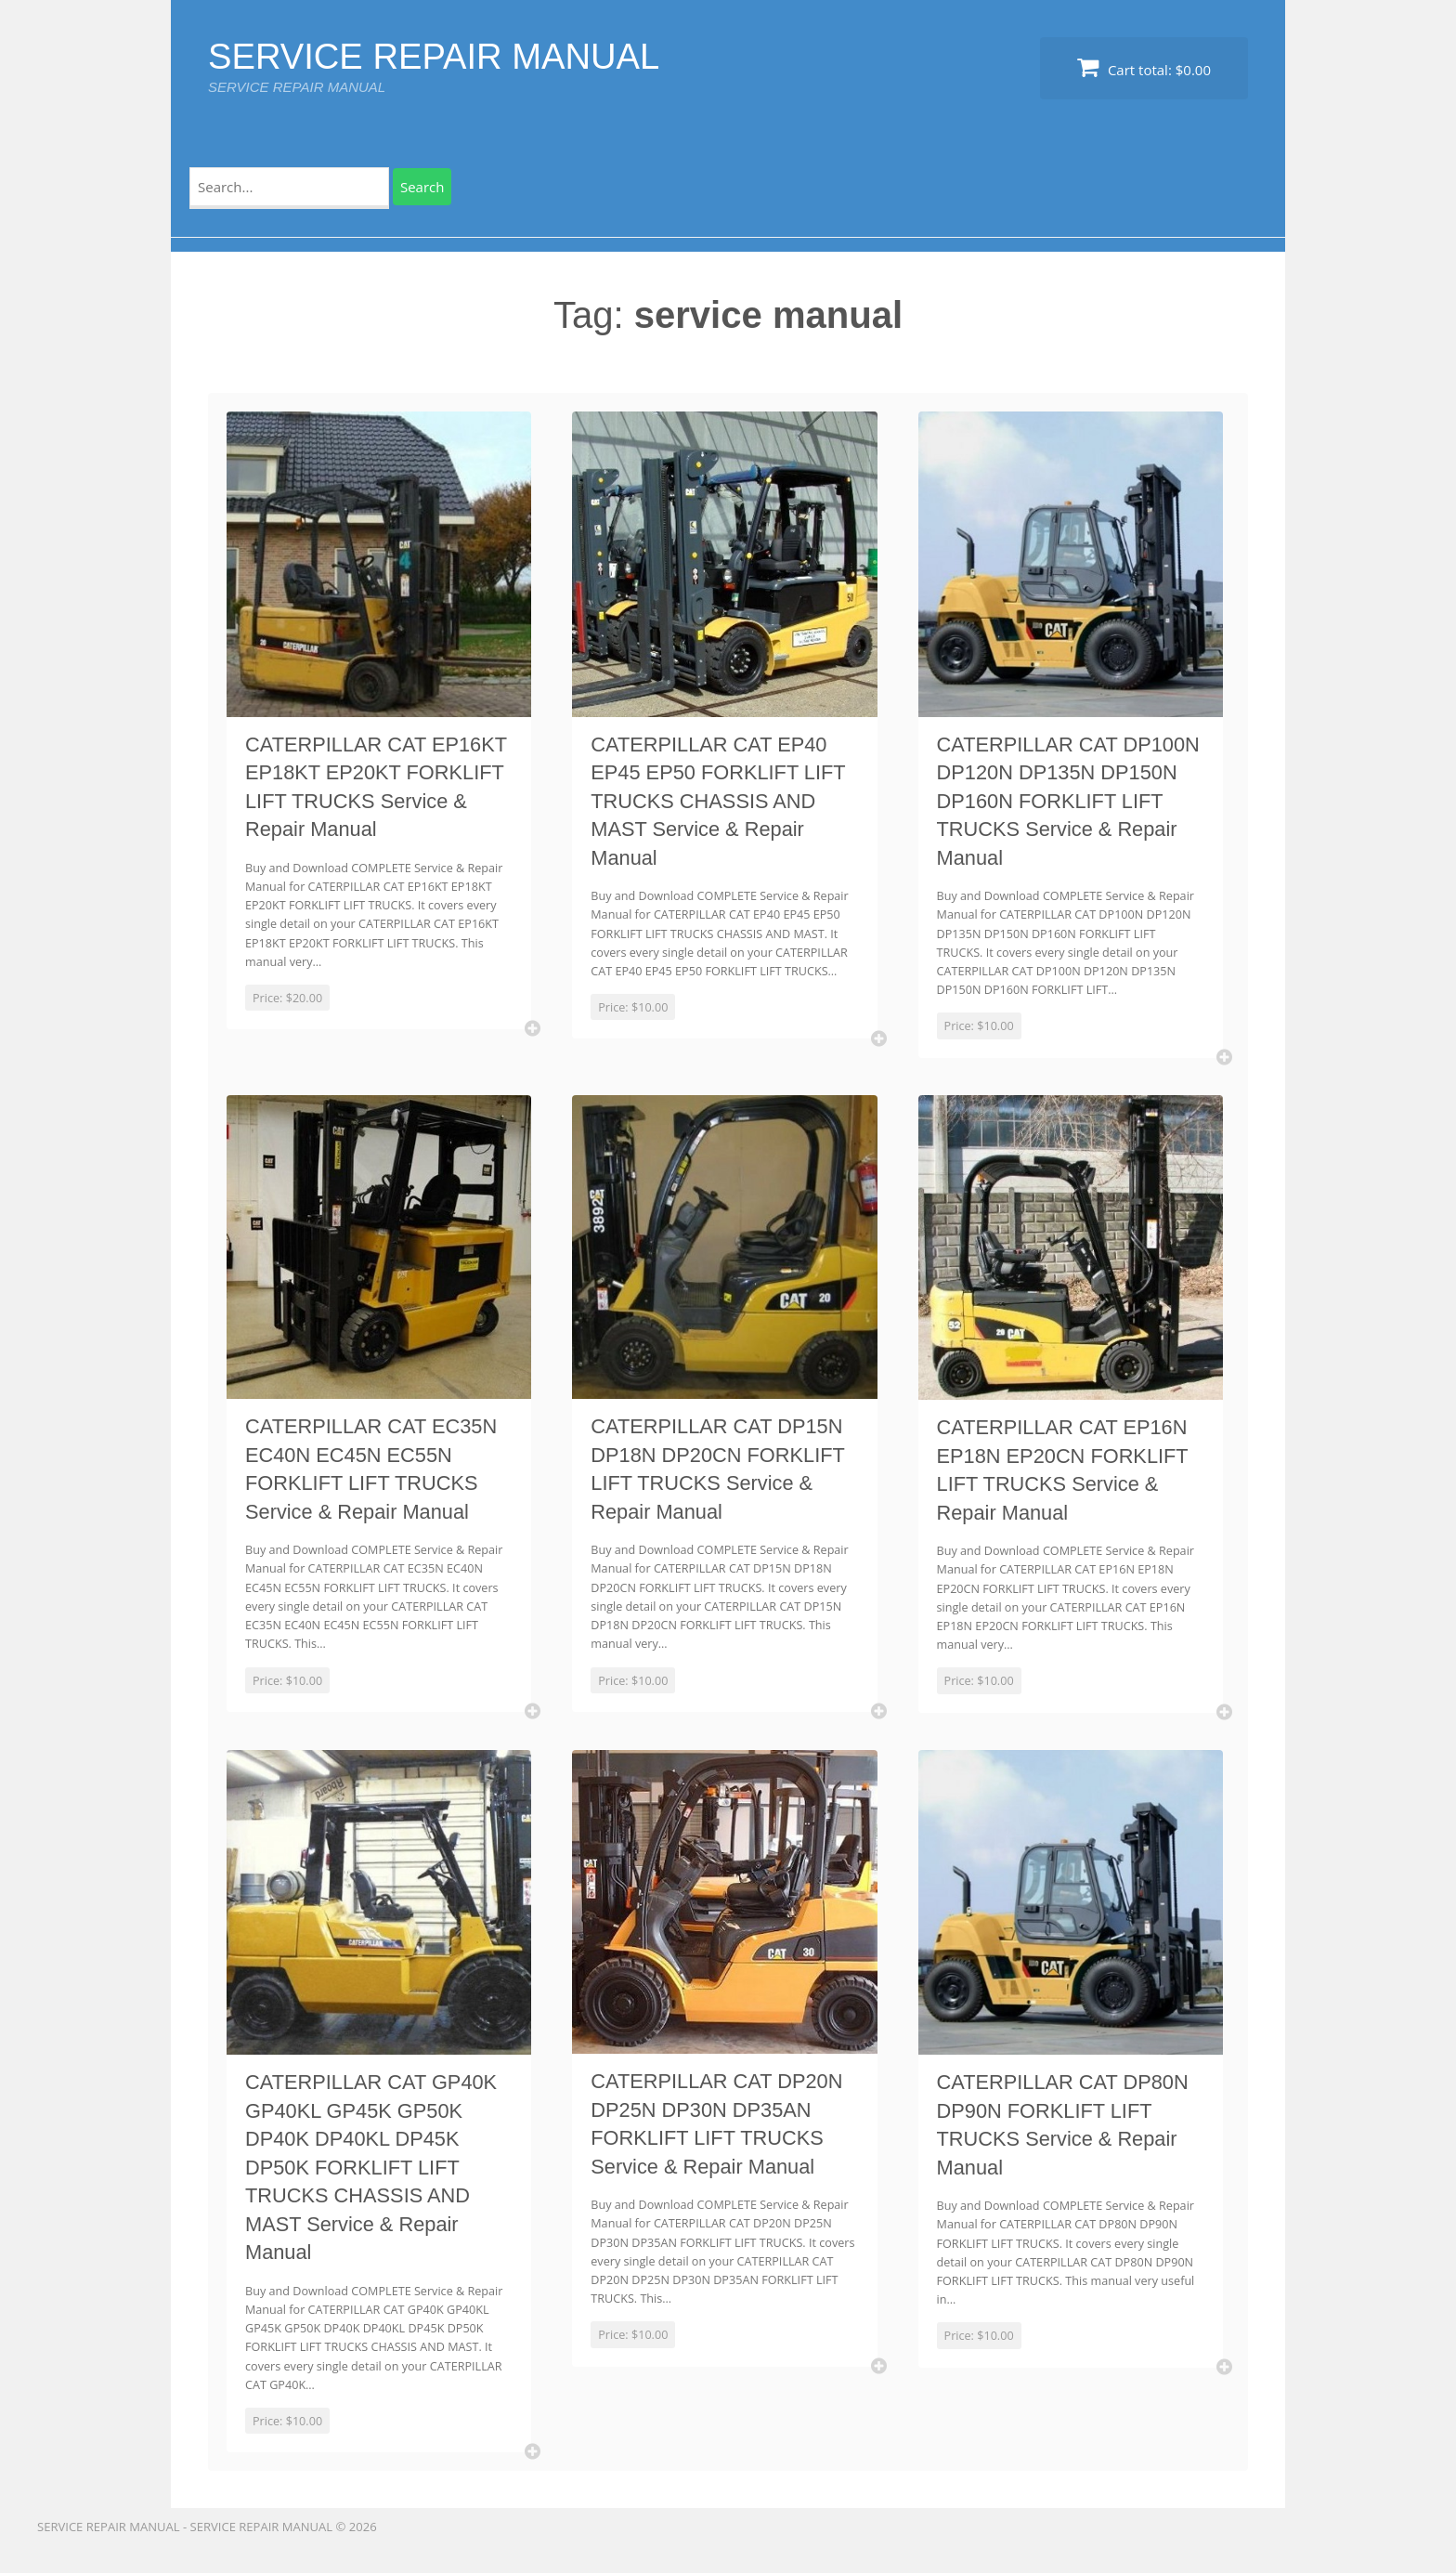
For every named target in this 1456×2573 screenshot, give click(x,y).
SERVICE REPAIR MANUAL (445, 55)
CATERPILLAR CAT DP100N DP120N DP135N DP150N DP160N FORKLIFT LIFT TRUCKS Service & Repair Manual (1061, 803)
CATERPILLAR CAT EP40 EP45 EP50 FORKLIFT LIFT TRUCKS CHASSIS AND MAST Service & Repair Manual (722, 803)
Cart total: (1144, 67)
